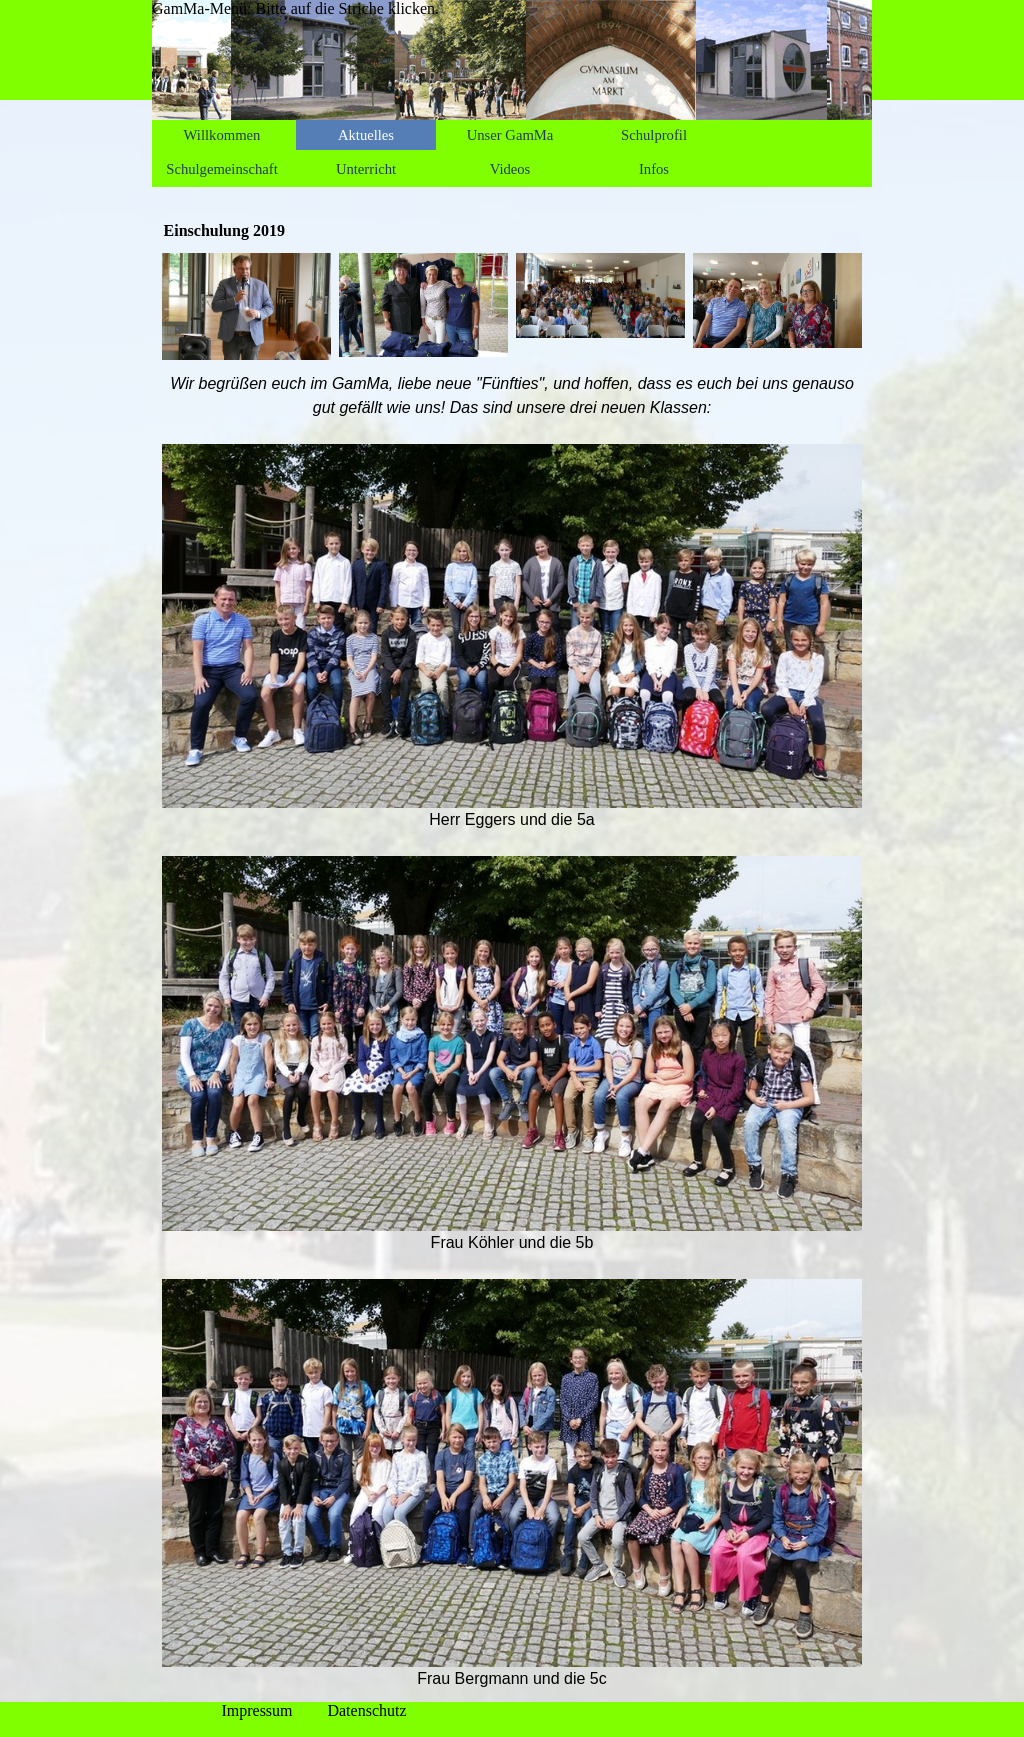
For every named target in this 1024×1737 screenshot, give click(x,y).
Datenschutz (366, 1710)
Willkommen (222, 135)
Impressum (256, 1710)
